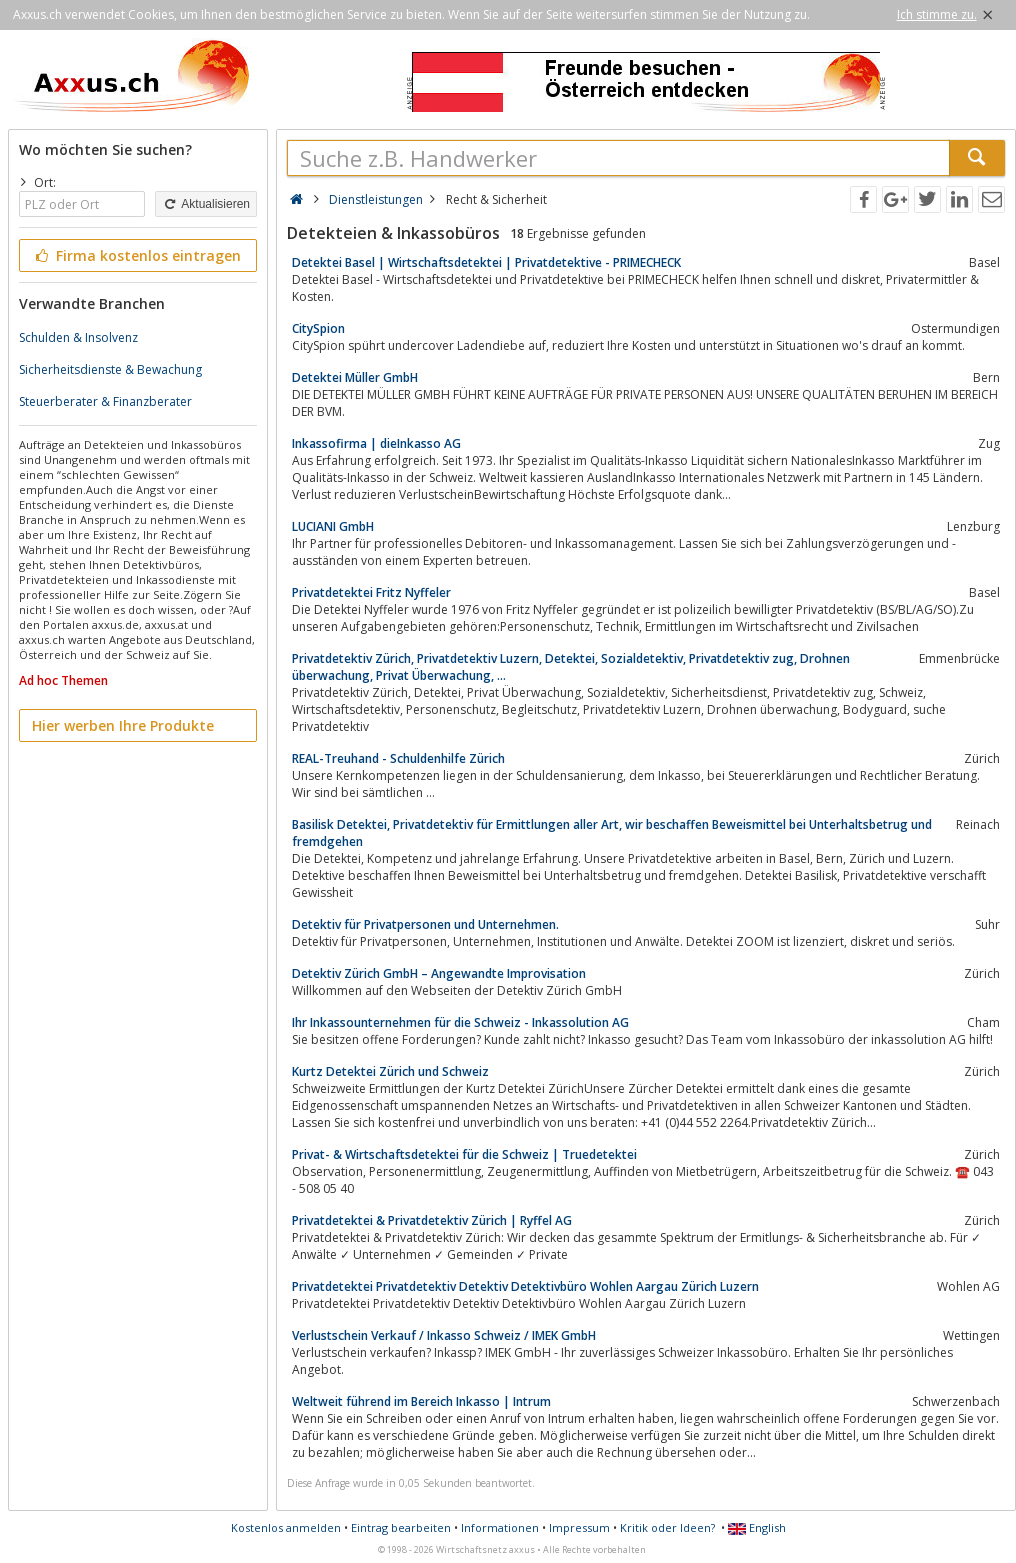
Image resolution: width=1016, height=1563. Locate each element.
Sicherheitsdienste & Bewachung (110, 369)
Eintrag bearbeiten (401, 1527)
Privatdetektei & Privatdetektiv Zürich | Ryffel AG (432, 1220)
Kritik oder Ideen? (667, 1527)
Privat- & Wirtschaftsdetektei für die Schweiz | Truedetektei (464, 1154)
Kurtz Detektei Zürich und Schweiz (390, 1071)
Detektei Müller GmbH (355, 377)
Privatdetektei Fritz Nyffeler (371, 592)
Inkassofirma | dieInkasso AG (376, 443)
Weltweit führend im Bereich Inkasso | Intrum (421, 1401)
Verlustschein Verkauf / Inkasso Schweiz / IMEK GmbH (444, 1335)
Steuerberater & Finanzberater (105, 401)
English (757, 1527)
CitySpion (318, 328)
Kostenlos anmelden (286, 1527)
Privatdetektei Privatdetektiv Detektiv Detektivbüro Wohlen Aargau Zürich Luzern (525, 1286)
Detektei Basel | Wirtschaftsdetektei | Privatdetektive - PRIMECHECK (486, 262)
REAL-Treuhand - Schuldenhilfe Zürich (398, 758)
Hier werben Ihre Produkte (123, 725)
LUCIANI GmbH (333, 526)
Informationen (500, 1527)
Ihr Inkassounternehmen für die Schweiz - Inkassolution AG (460, 1022)
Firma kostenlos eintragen (136, 255)
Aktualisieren (206, 204)
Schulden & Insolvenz (78, 337)
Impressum (579, 1527)
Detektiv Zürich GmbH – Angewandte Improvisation (439, 973)
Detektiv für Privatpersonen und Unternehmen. (425, 924)
